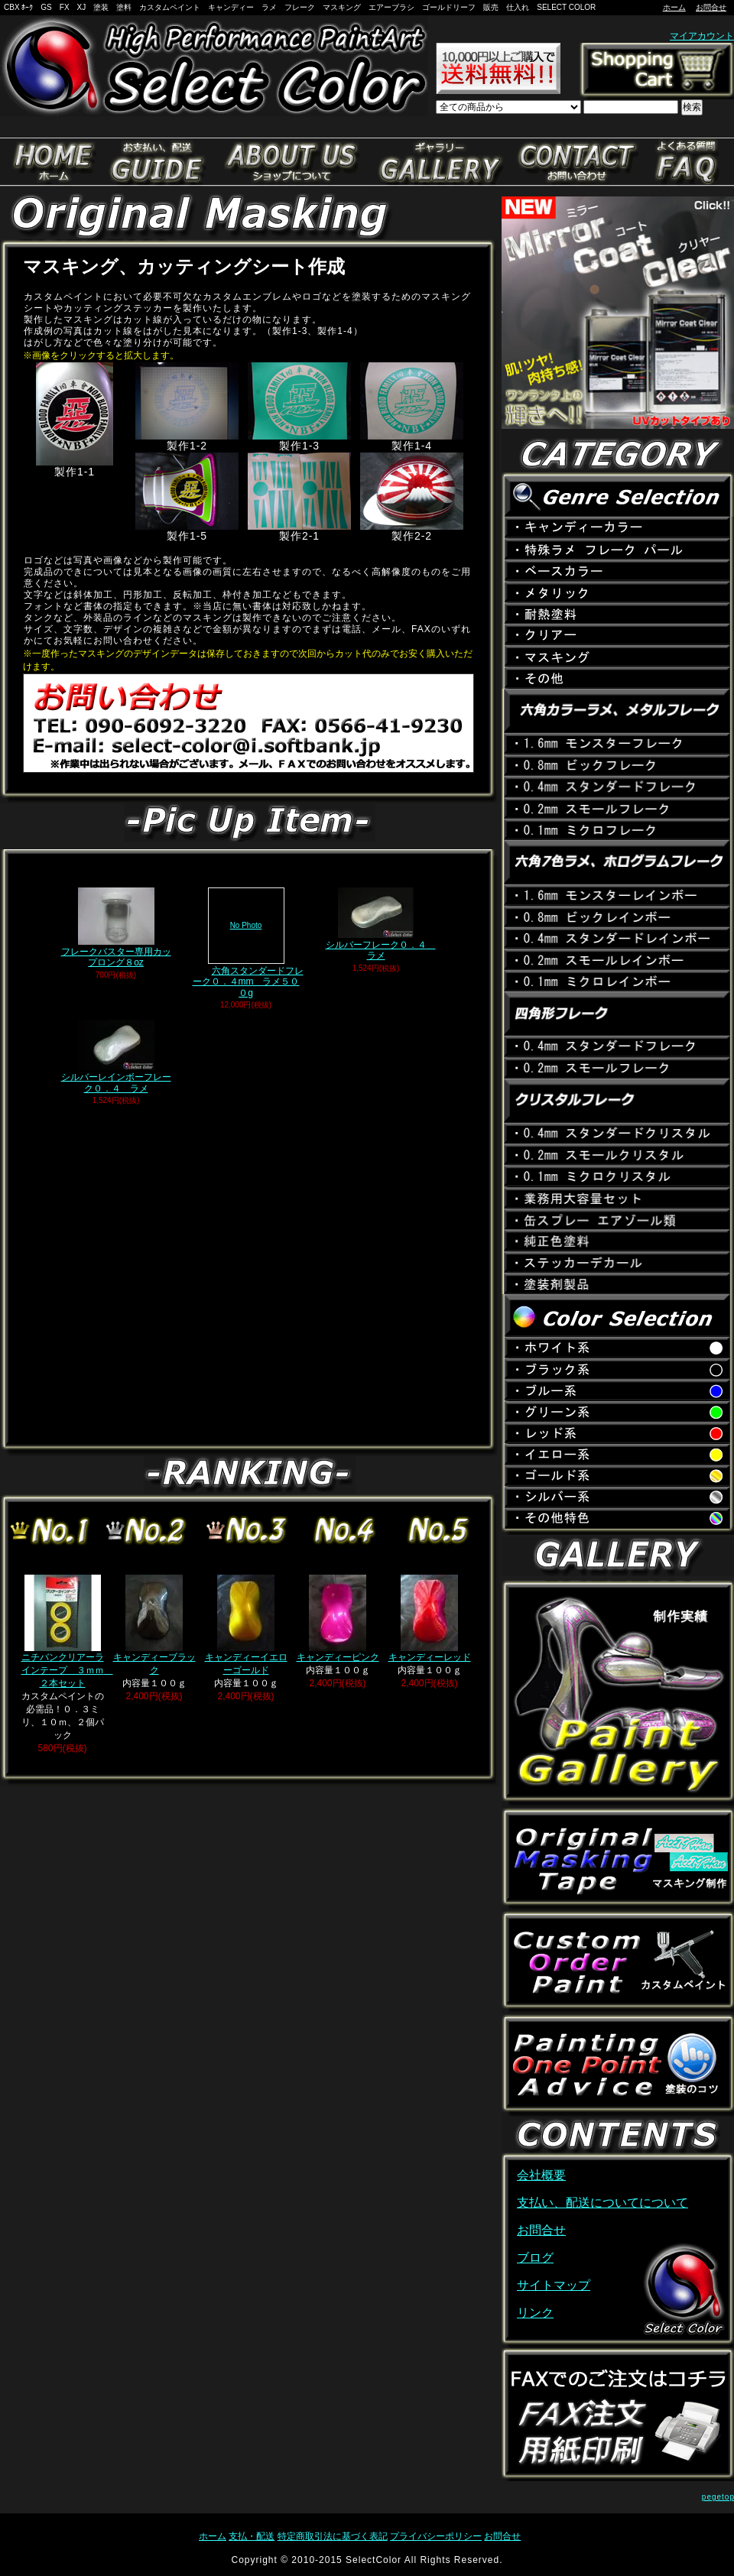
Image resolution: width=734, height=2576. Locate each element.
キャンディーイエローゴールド (246, 1625)
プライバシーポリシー (436, 2536)
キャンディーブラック (154, 1625)
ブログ (535, 2257)
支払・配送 (251, 2536)
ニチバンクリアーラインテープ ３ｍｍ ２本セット (67, 1632)
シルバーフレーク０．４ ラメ (381, 924)
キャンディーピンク (338, 1619)
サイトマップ (553, 2285)
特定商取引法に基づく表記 (333, 2536)
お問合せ (711, 7)
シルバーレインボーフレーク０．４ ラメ (116, 1056)
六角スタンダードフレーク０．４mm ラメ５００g (246, 942)
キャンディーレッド (430, 1619)
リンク (535, 2312)
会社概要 (541, 2175)
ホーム (674, 7)
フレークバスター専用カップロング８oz (116, 927)
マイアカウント (702, 36)
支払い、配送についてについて (602, 2202)
